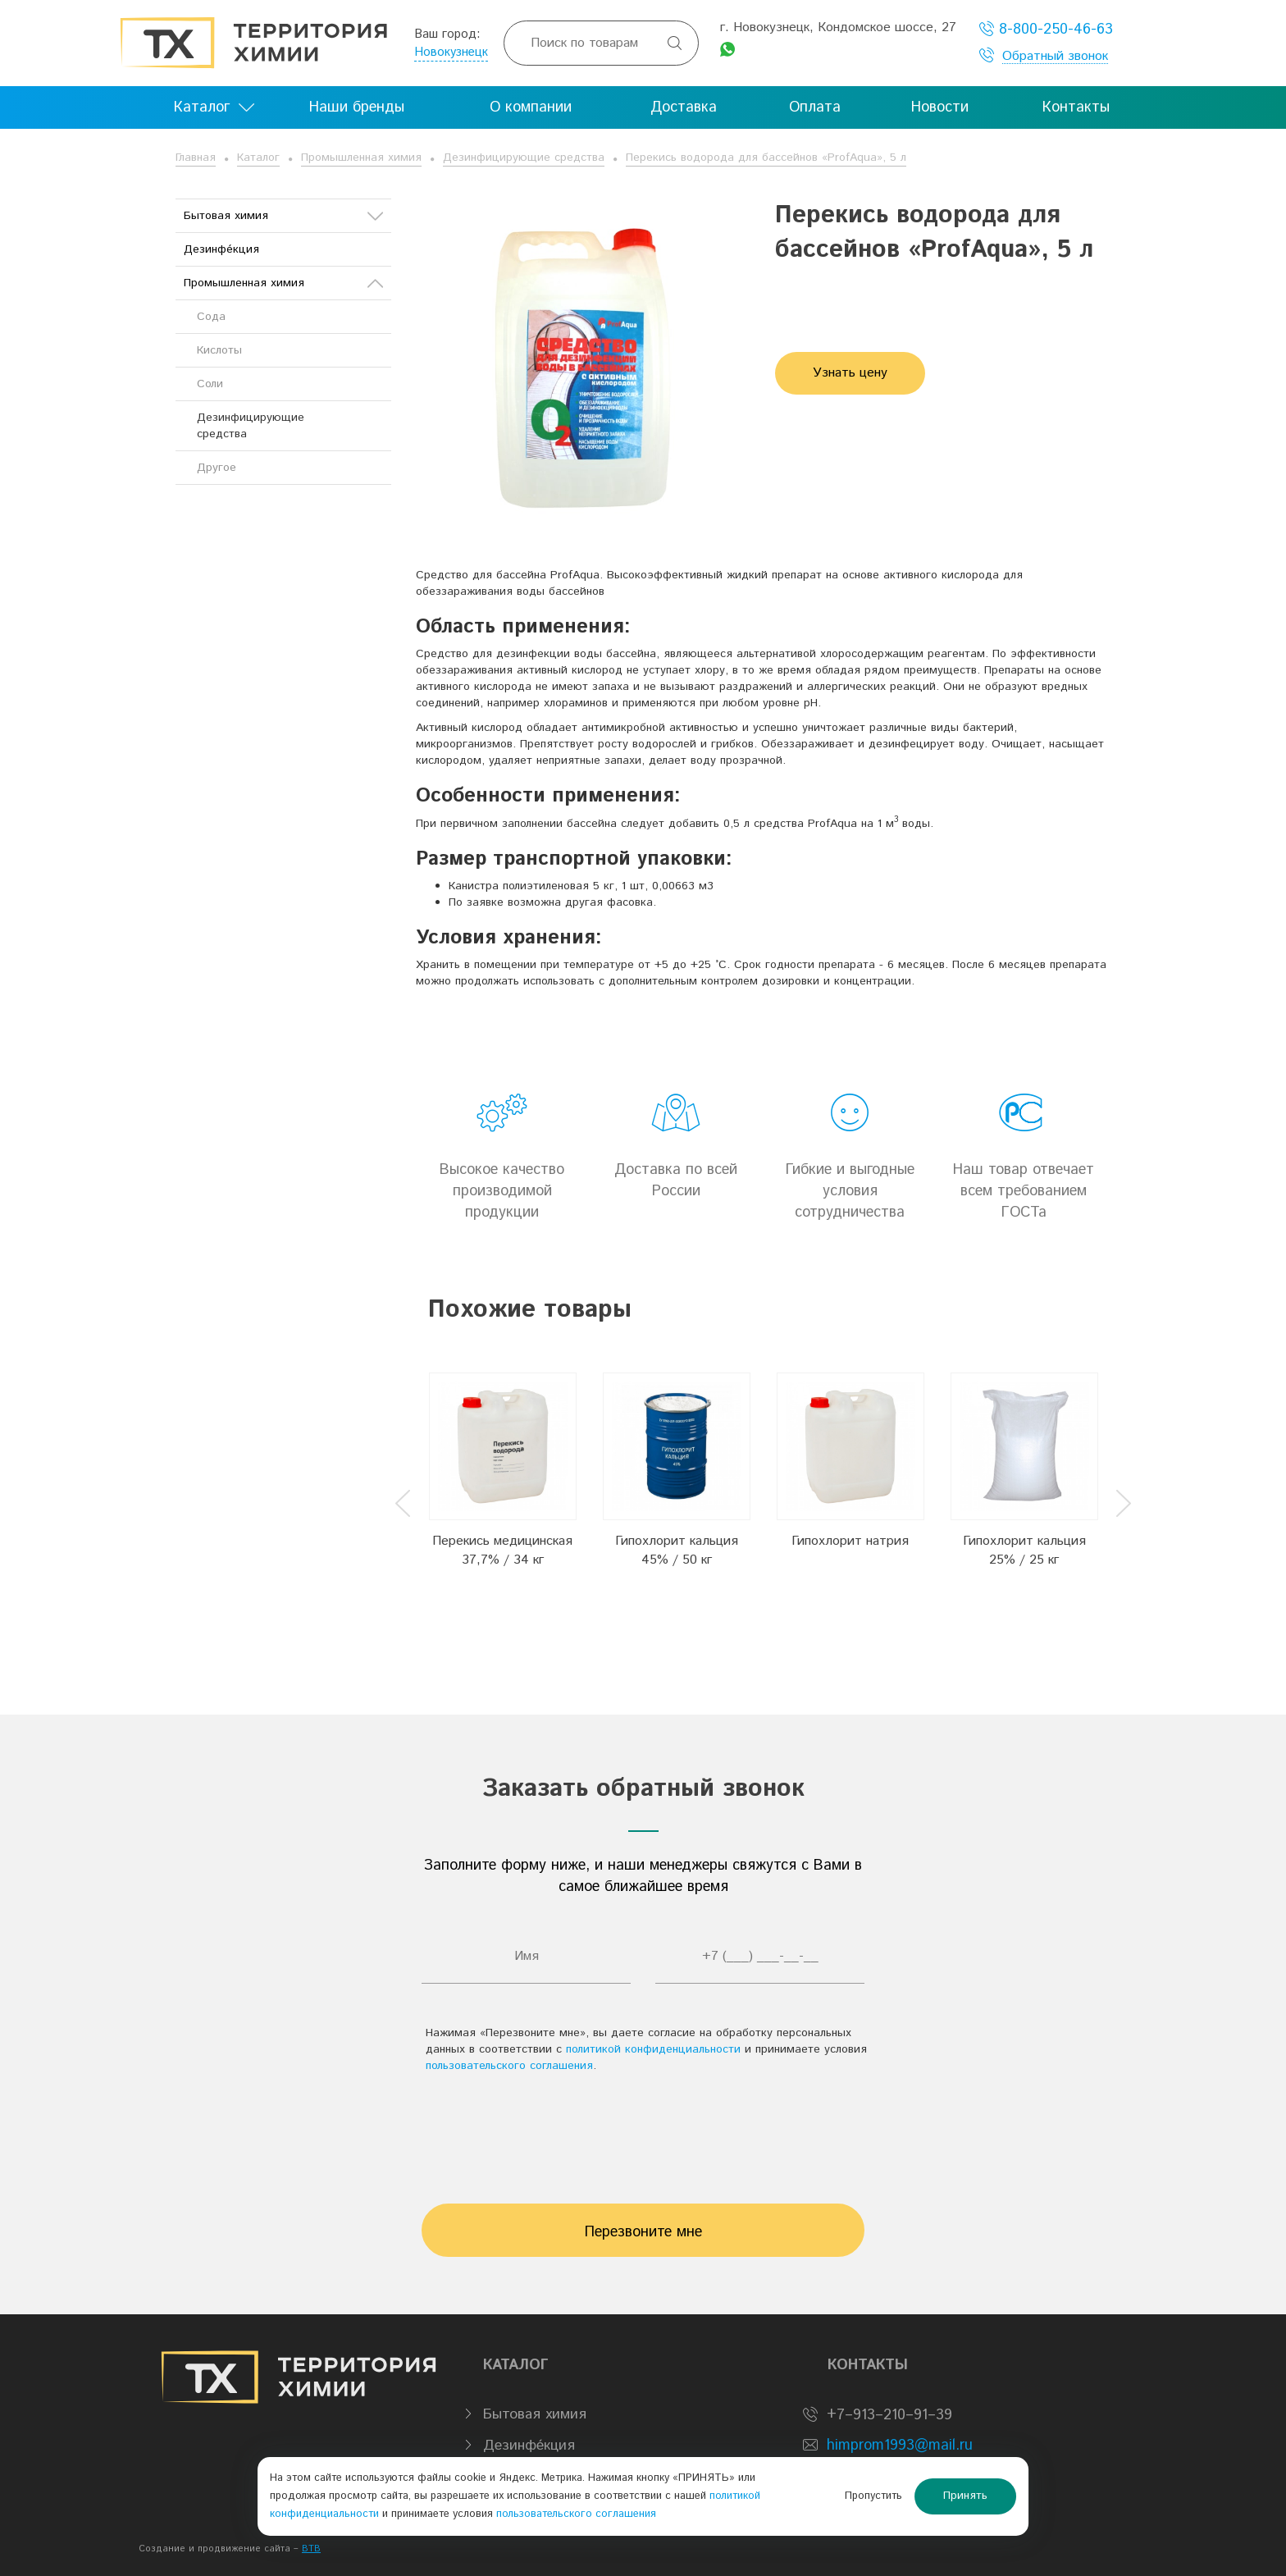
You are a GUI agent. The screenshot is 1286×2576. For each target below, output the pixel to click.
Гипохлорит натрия (850, 1541)
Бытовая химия (283, 216)
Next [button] (1123, 1503)
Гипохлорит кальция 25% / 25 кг (1024, 1550)
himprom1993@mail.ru (900, 2445)
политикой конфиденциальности (653, 2049)
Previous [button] (402, 1503)
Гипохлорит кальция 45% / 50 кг (676, 1550)
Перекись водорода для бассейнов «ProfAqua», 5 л (766, 157)
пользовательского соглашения (509, 2066)
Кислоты (219, 350)
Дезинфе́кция (221, 249)
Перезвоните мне (643, 2232)
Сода (211, 316)
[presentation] (643, 2131)
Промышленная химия (361, 157)
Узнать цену (850, 372)
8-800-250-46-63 (1046, 29)
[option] (503, 1489)
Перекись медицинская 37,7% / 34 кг (502, 1550)
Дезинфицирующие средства (523, 157)
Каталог (258, 157)
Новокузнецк (451, 52)
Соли (210, 384)
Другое (216, 467)
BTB (311, 2548)
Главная (196, 157)
